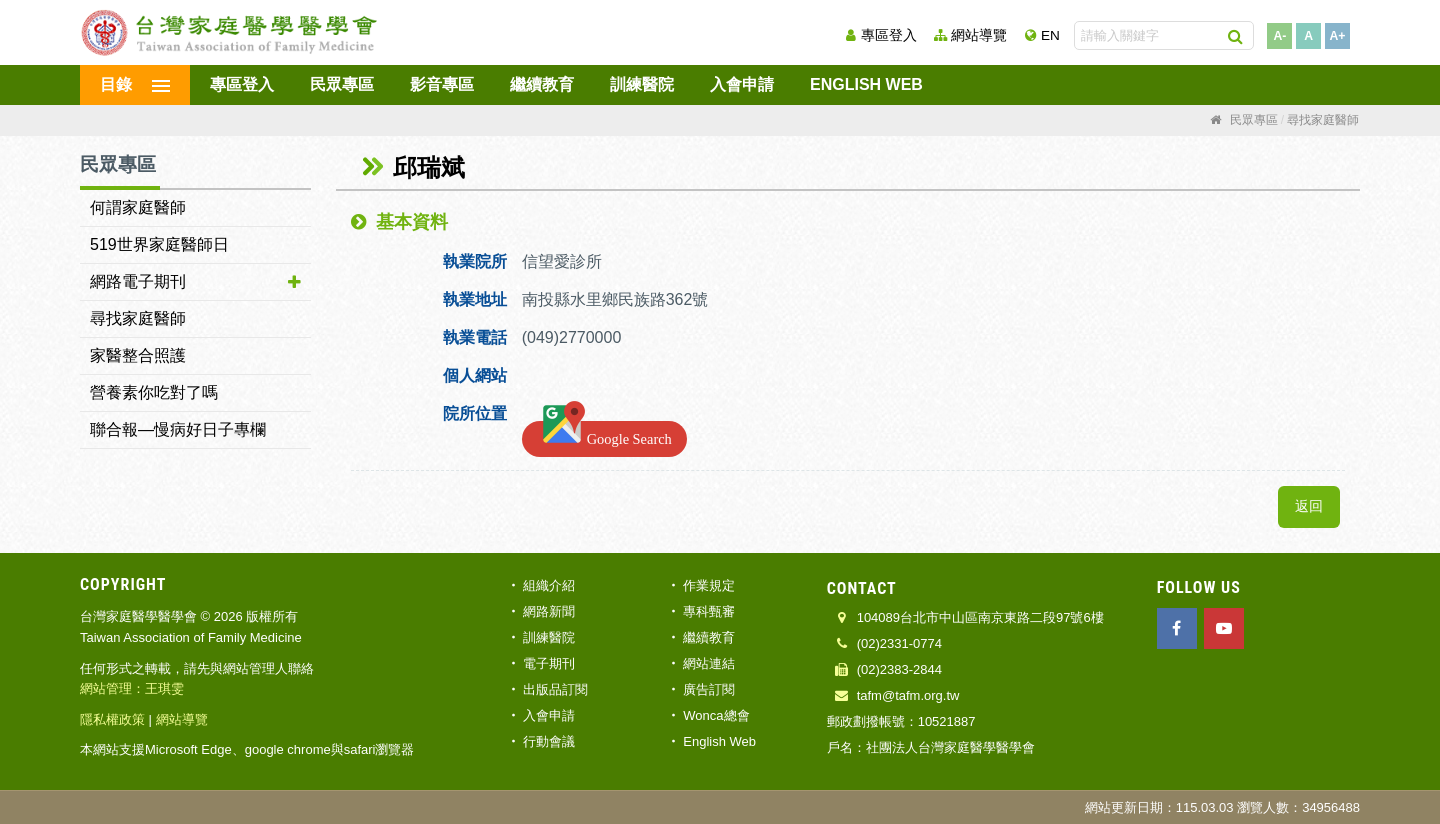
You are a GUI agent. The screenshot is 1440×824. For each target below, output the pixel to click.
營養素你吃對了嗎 (154, 392)
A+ (1338, 36)
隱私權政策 (112, 719)
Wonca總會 (716, 715)
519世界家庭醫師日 (159, 244)
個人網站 (475, 375)
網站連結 (709, 663)
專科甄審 (709, 611)
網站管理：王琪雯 (132, 688)
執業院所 (475, 261)
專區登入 (889, 35)
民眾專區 (342, 84)
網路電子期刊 (138, 281)
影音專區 (442, 84)
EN (1050, 35)
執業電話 (475, 337)
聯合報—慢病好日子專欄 (178, 429)
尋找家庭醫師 (138, 318)
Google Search (604, 435)
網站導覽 (979, 35)
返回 (1309, 506)
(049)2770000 (574, 337)
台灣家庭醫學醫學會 (230, 32)
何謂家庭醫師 (138, 207)
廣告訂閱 (709, 689)
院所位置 (475, 413)
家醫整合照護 (138, 355)
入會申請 (742, 84)
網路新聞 (549, 611)
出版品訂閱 (555, 689)
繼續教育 (542, 84)
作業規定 (709, 585)
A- (1279, 36)
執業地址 (475, 299)
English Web (866, 84)
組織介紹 (549, 585)
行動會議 (549, 741)
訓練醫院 (642, 84)
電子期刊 (549, 663)
